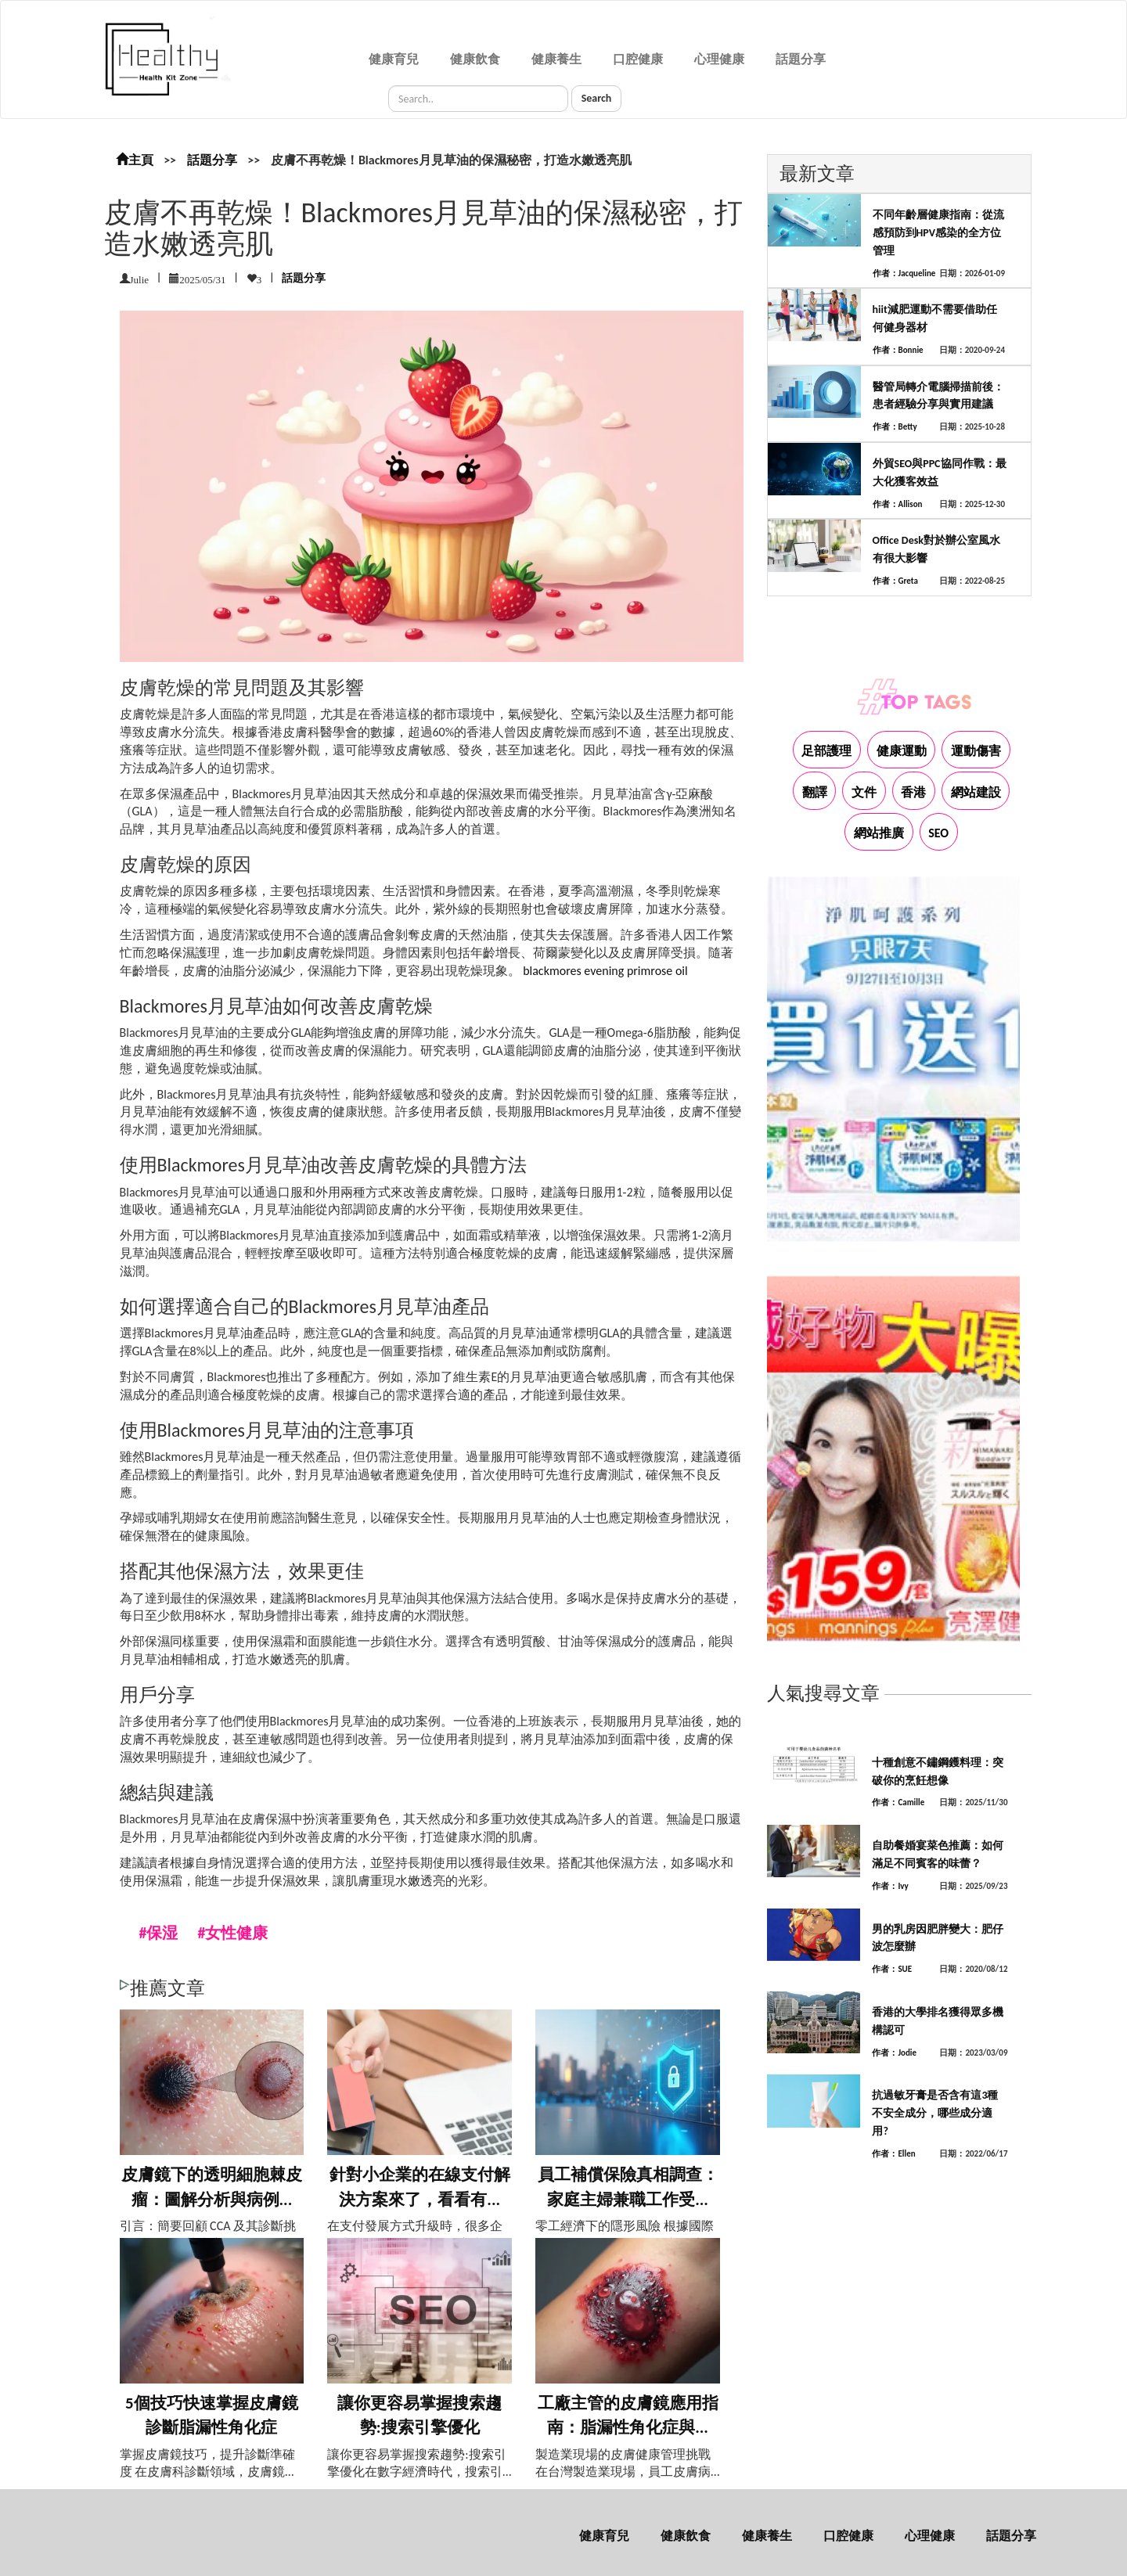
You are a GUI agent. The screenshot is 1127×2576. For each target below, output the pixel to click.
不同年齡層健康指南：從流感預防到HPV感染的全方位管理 (938, 232)
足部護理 (826, 750)
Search (597, 98)
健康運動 (902, 750)
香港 (913, 792)
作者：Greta (895, 581)
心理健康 (719, 59)
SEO (938, 833)
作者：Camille (898, 1802)
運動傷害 (976, 750)
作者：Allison (898, 504)
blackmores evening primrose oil (605, 970)
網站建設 (976, 792)
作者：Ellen (893, 2154)
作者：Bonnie (898, 350)
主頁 (134, 160)
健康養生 (556, 59)
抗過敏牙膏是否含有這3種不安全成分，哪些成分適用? (935, 2113)
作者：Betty (895, 427)
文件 (864, 792)
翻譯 (814, 792)
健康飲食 (475, 59)
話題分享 (801, 59)
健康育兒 (394, 59)
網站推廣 (879, 833)
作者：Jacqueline (904, 273)
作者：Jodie (894, 2053)
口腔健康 (638, 59)
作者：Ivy (890, 1886)
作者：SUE (892, 1969)
